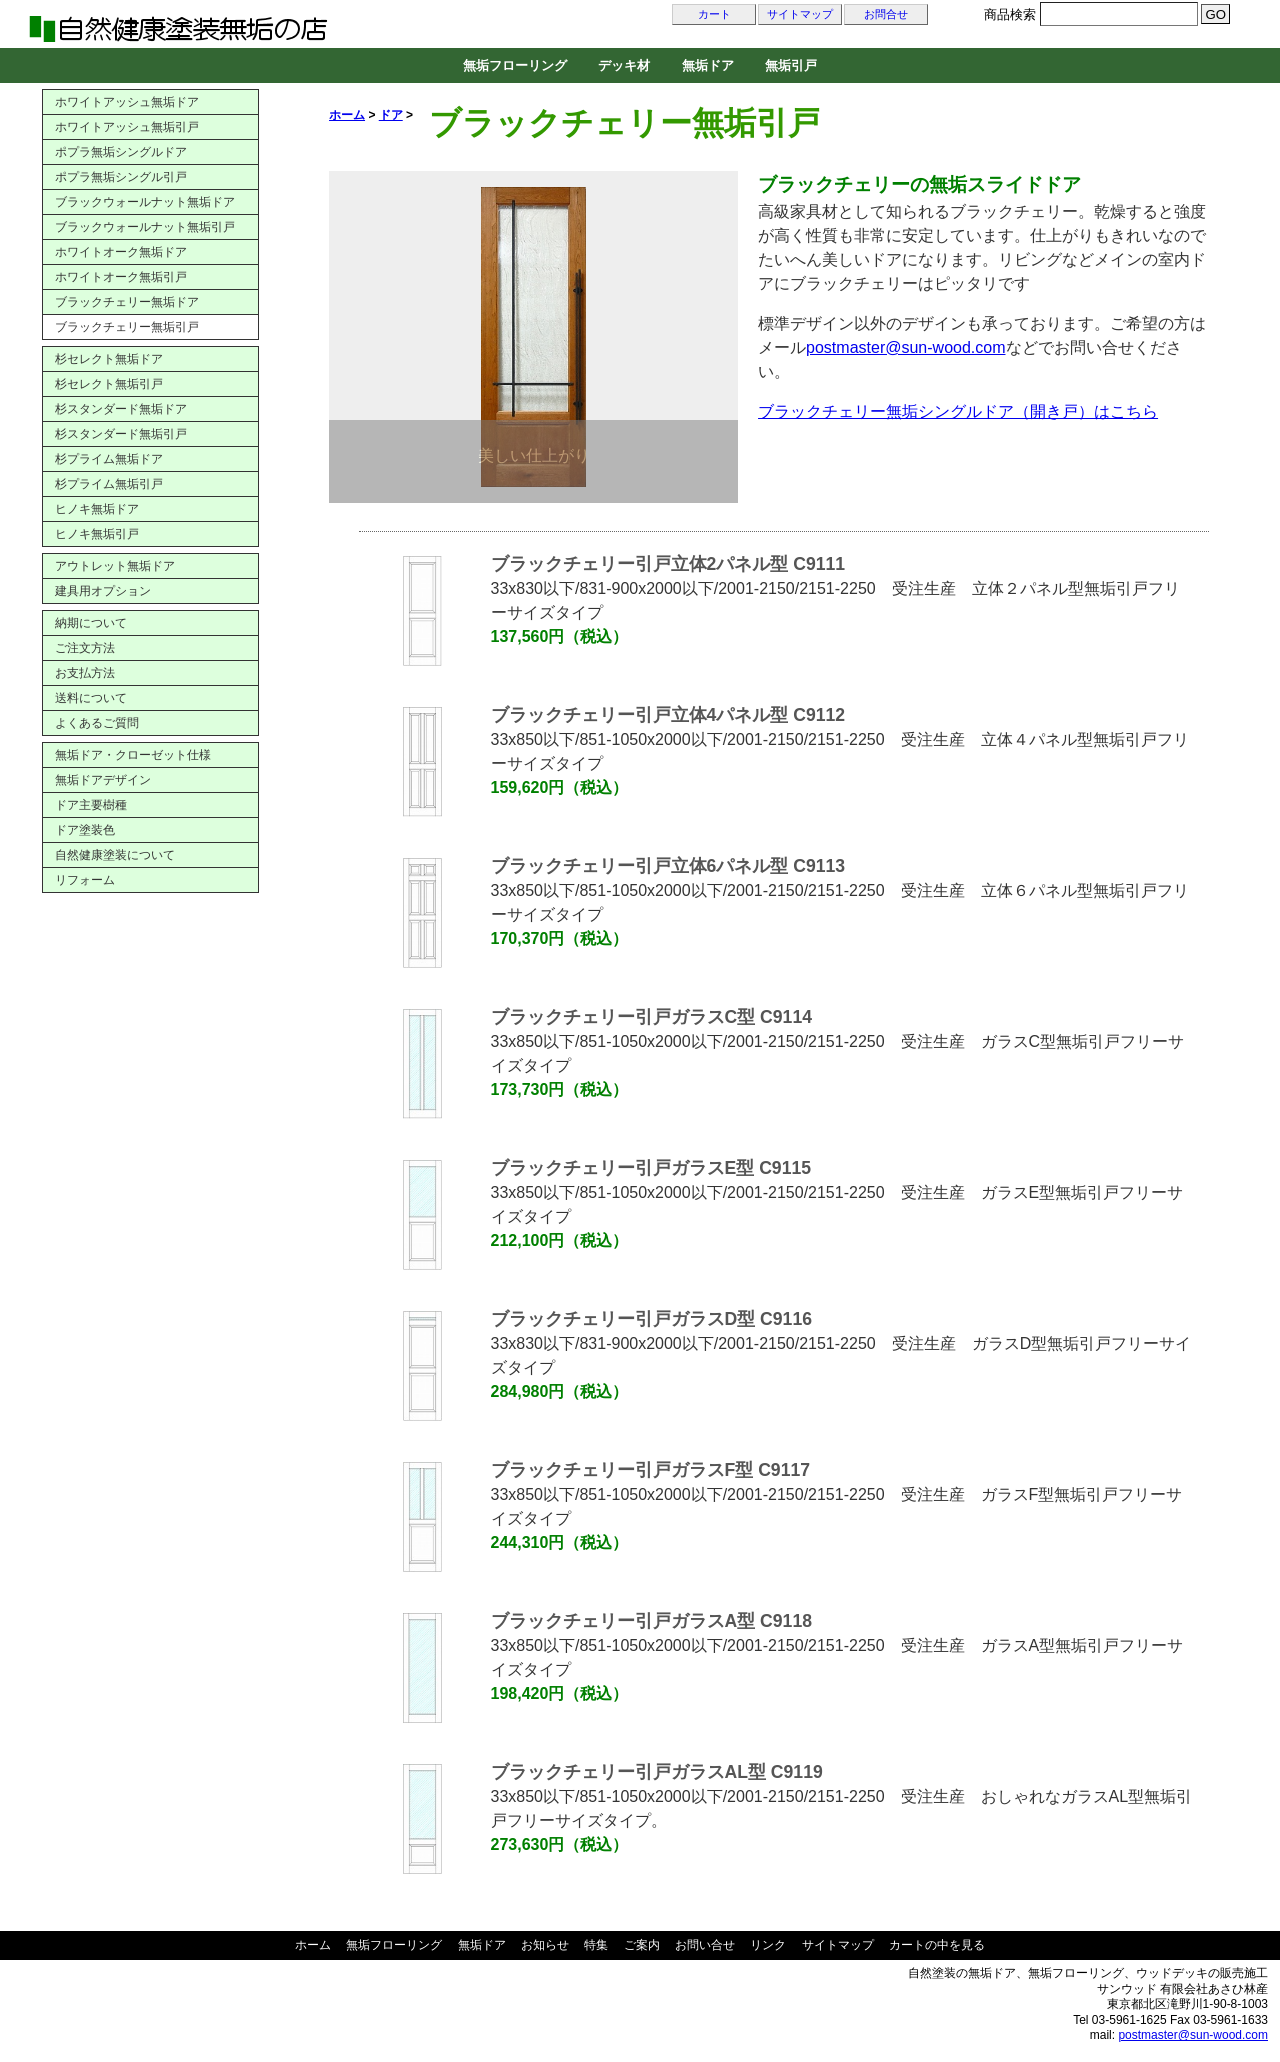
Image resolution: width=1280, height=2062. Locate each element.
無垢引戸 (791, 65)
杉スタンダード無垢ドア (121, 409)
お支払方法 (85, 673)
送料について (91, 698)
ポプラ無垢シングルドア (121, 152)
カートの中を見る (937, 1945)
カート (714, 14)
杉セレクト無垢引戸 (109, 384)
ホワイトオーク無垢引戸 (121, 277)
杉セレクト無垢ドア (109, 359)
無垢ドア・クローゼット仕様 (133, 755)
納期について (91, 623)
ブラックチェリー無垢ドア (127, 302)
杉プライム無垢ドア (109, 459)
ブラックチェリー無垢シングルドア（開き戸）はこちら (958, 411)
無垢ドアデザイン (103, 780)
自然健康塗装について (115, 855)
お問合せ (886, 14)
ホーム (347, 115)
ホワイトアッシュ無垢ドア (127, 102)
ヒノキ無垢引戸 (97, 534)
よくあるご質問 (97, 723)
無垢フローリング (515, 65)
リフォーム (85, 880)
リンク (768, 1945)
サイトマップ (800, 14)
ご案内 (642, 1945)
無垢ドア (708, 65)
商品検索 (1010, 14)
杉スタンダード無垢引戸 (121, 434)
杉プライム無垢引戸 (109, 484)
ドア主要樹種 (91, 805)
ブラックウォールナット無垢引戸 (145, 227)
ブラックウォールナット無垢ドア (145, 202)
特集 (596, 1945)
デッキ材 (624, 65)
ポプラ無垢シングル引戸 (121, 177)
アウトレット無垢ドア (115, 566)
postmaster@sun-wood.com (905, 347)
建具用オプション (103, 591)
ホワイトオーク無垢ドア (121, 252)
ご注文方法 (85, 648)
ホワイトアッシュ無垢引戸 (127, 127)
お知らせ (545, 1945)
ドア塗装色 (85, 830)
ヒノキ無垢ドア (97, 509)
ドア (391, 115)
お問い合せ (705, 1945)
